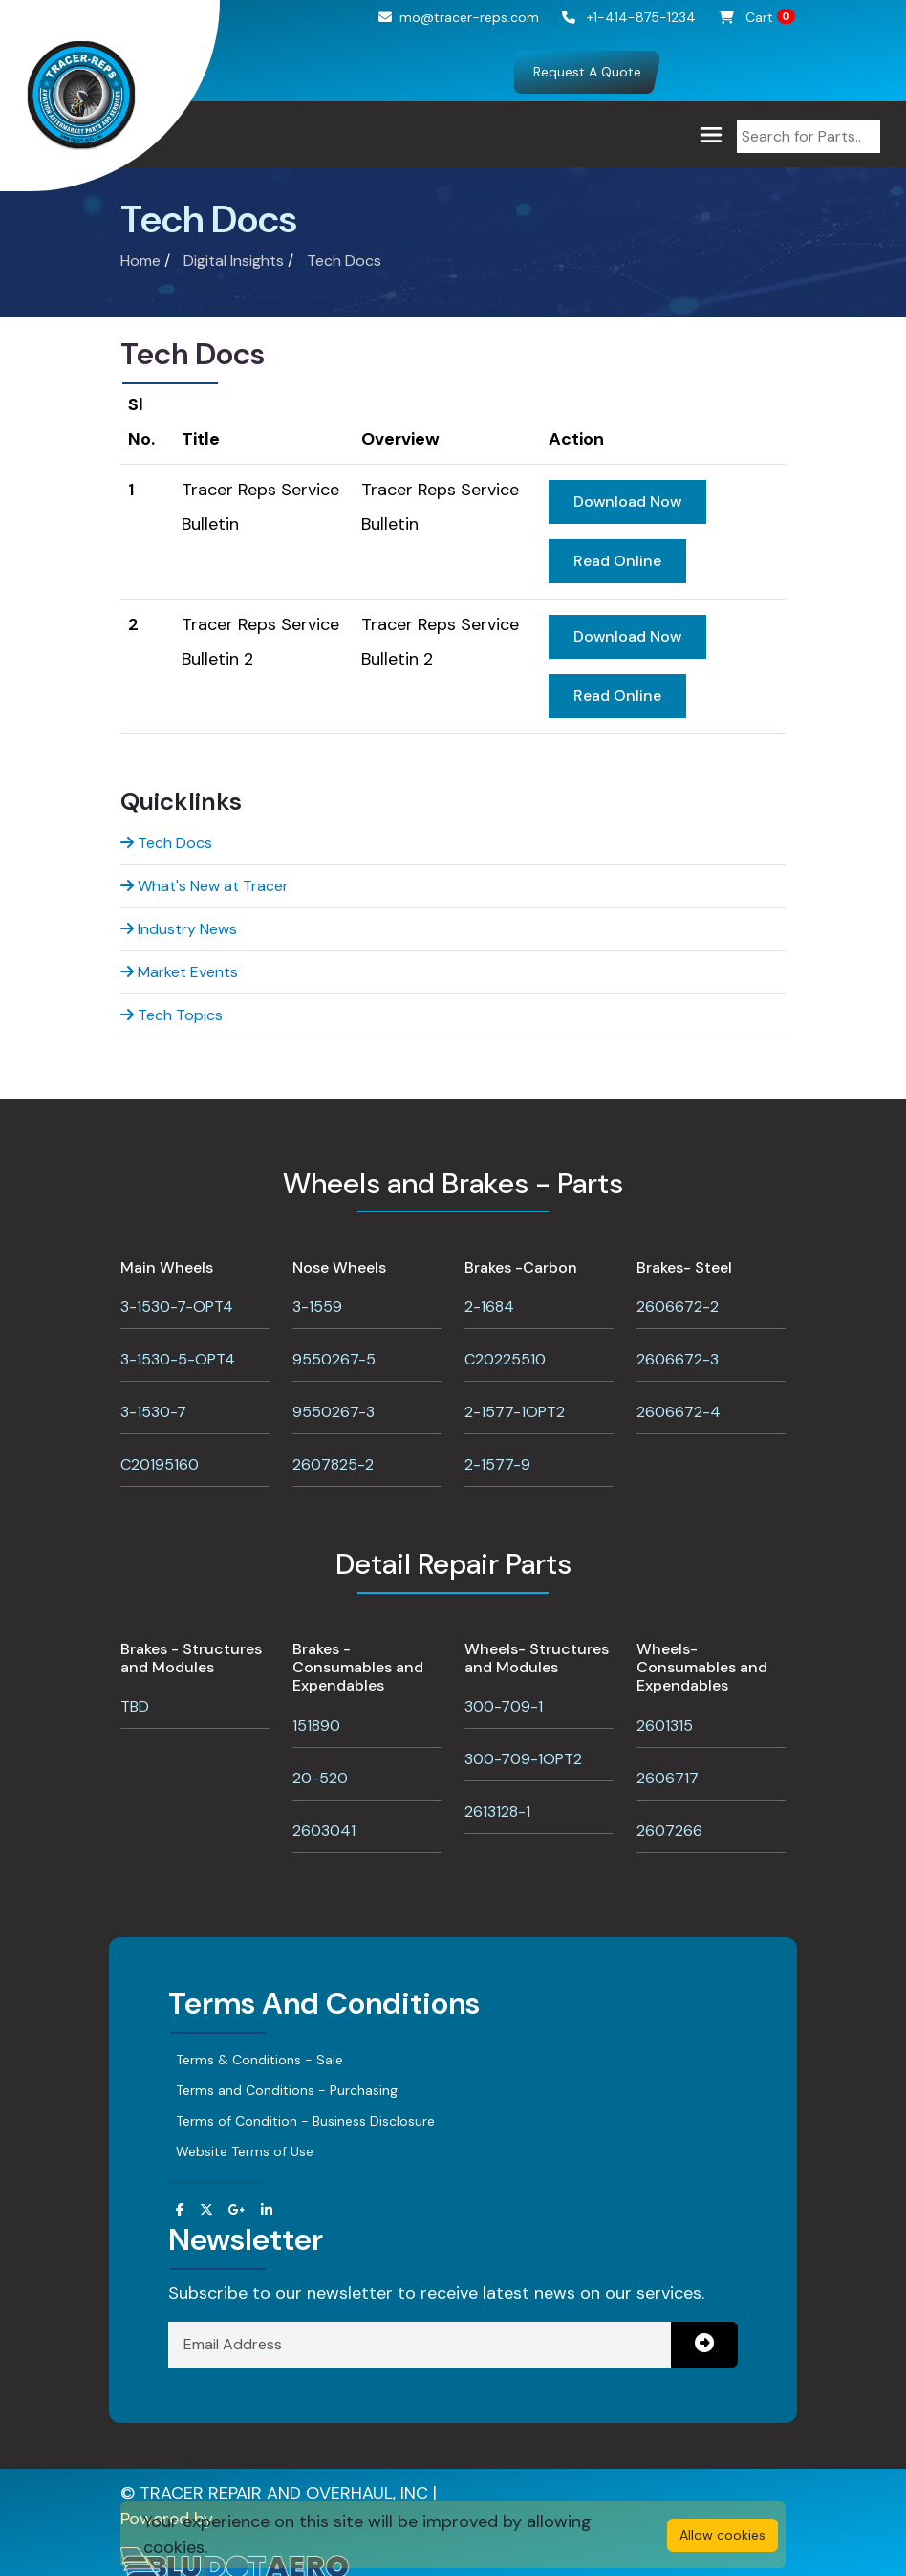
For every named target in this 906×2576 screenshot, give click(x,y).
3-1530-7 (153, 1412)
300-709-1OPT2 (523, 1759)
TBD (134, 1706)
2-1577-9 (497, 1464)
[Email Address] (420, 2345)
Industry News (178, 929)
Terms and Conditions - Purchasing (287, 2090)
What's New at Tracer (204, 886)
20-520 (320, 1778)
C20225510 (505, 1359)
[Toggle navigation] (711, 135)
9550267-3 (333, 1412)
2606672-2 (677, 1307)
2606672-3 (677, 1359)
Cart (757, 17)
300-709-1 (503, 1706)
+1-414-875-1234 (629, 17)
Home (140, 261)
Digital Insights (233, 261)
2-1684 (489, 1307)
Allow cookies (723, 2534)
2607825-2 (333, 1464)
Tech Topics (171, 1015)
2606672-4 (678, 1412)
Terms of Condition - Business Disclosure (305, 2120)
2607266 (669, 1831)
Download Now (627, 501)
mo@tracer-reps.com (458, 17)
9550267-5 (334, 1359)
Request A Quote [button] (587, 71)
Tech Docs (344, 261)
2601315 (664, 1725)
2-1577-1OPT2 (514, 1412)
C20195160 (159, 1464)
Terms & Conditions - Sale (259, 2059)
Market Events (179, 972)
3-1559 (317, 1307)
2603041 (324, 1831)
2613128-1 (497, 1811)
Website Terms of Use (244, 2151)
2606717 (667, 1778)
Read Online (617, 561)
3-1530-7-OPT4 (176, 1307)
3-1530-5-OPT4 (177, 1359)
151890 (316, 1725)
